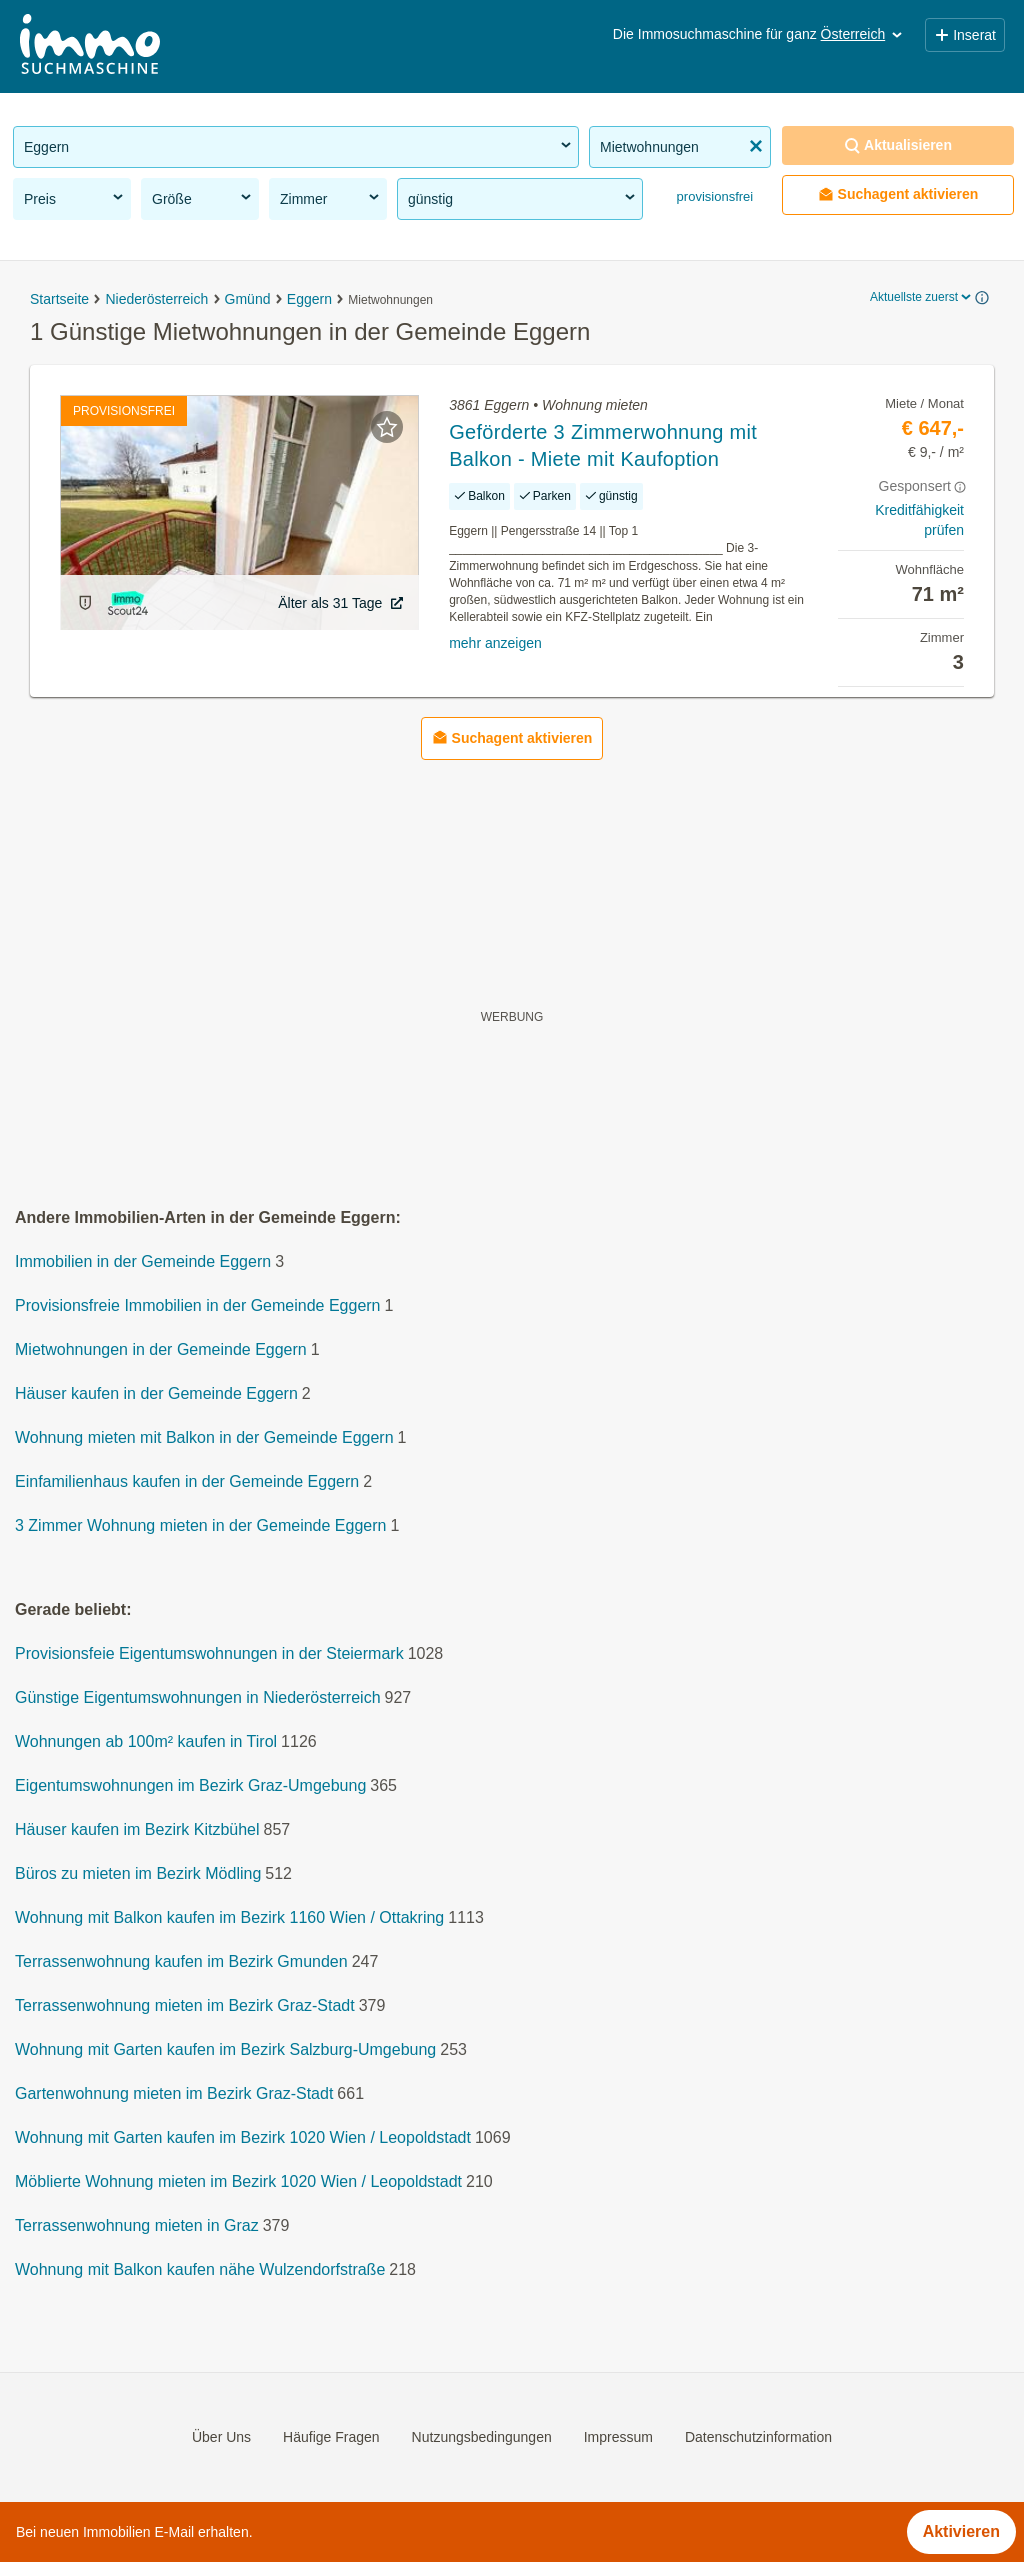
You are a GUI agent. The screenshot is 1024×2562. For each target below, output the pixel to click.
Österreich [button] (863, 34)
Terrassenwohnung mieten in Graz (137, 2226)
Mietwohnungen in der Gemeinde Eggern (161, 1350)
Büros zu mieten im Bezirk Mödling (138, 1874)
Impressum (618, 2437)
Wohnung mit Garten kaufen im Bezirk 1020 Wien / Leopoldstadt (243, 2138)
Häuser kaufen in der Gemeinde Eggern (156, 1394)
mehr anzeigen (495, 643)
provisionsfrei (713, 196)
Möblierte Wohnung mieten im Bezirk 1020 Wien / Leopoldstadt (238, 2182)
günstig (523, 198)
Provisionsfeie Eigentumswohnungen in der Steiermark (209, 1654)
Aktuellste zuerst (922, 297)
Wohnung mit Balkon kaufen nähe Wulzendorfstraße (200, 2270)
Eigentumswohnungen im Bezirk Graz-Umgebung (190, 1786)
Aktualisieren (898, 145)
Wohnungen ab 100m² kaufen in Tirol (146, 1742)
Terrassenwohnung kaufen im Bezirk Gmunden (181, 1962)
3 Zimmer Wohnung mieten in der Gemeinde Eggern (200, 1526)
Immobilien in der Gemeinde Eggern (143, 1262)
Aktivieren (961, 2531)
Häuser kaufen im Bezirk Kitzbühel (137, 1830)
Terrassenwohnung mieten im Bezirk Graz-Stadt (185, 2006)
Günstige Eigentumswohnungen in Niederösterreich (198, 1698)
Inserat (965, 35)
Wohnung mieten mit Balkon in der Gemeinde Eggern (204, 1438)
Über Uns (221, 2437)
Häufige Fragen (331, 2437)
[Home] (90, 46)
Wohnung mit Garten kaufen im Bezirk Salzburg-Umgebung (225, 2050)
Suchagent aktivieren (898, 194)
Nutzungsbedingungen (482, 2437)
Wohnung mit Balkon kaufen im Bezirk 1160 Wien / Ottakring (229, 1918)
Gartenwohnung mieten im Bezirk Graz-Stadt (174, 2094)
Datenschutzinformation (758, 2437)
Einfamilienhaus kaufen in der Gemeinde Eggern (187, 1482)
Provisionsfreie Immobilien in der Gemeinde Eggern (198, 1306)
